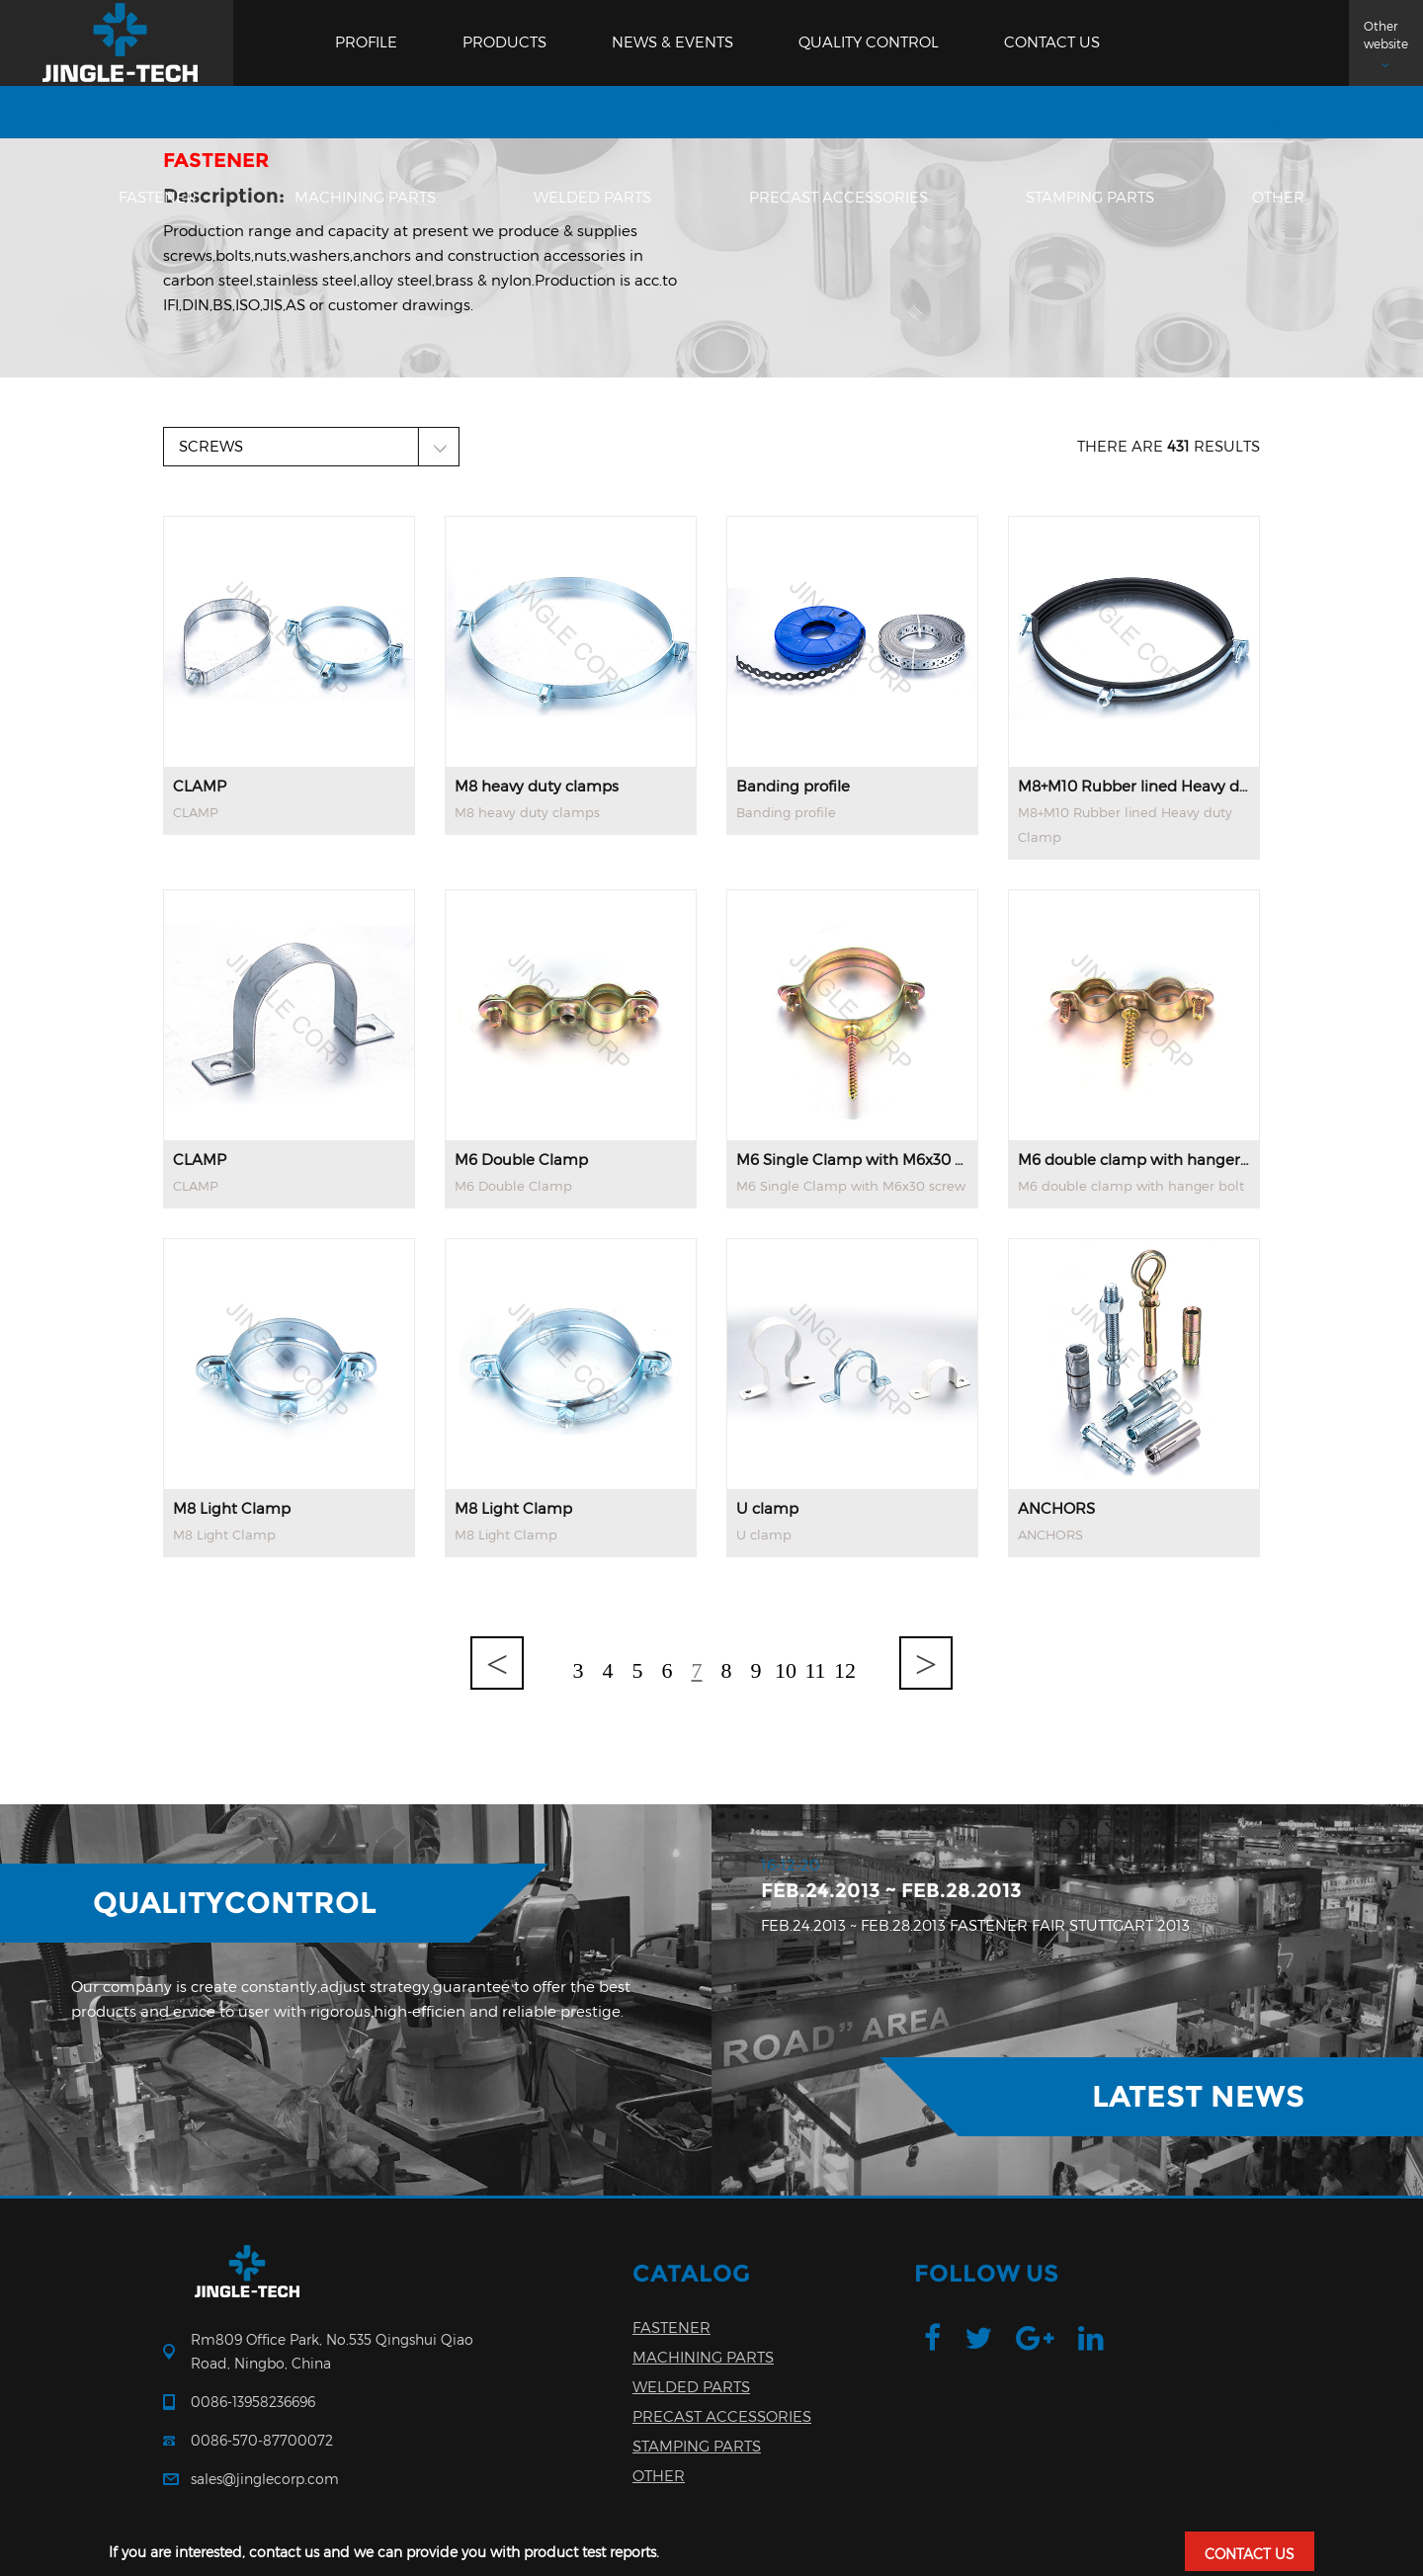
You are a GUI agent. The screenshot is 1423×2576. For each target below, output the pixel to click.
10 (785, 1670)
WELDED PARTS (592, 198)
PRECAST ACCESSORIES (838, 198)
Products (504, 42)
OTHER (1278, 198)
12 (845, 1670)
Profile (366, 42)
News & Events (672, 42)
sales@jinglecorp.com (265, 2478)
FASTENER (158, 198)
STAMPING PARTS (1090, 198)
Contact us (1052, 42)
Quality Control (868, 42)
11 (814, 1670)
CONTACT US (1250, 2553)
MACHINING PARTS (365, 198)
